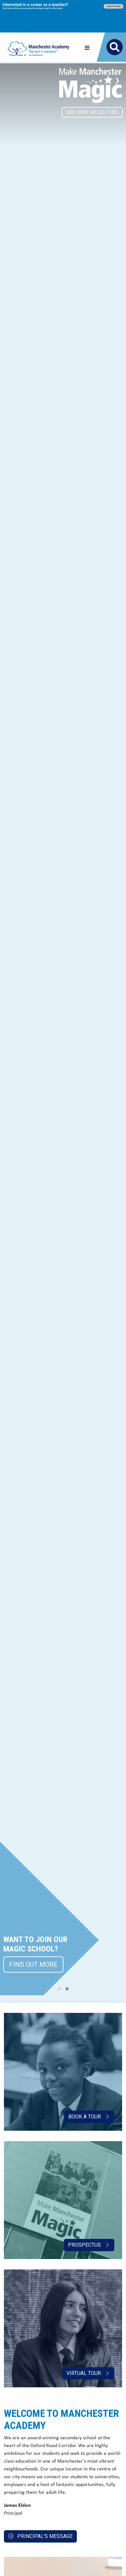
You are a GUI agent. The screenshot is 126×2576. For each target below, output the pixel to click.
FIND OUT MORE (33, 1964)
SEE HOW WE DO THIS (92, 112)
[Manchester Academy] (38, 47)
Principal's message (40, 2536)
